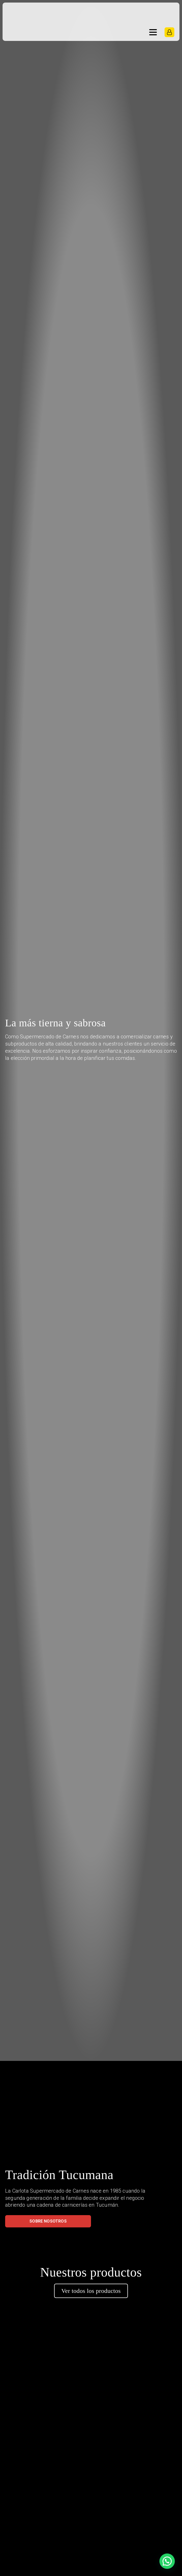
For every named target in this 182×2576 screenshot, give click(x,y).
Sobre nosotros (48, 2221)
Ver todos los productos (91, 2291)
